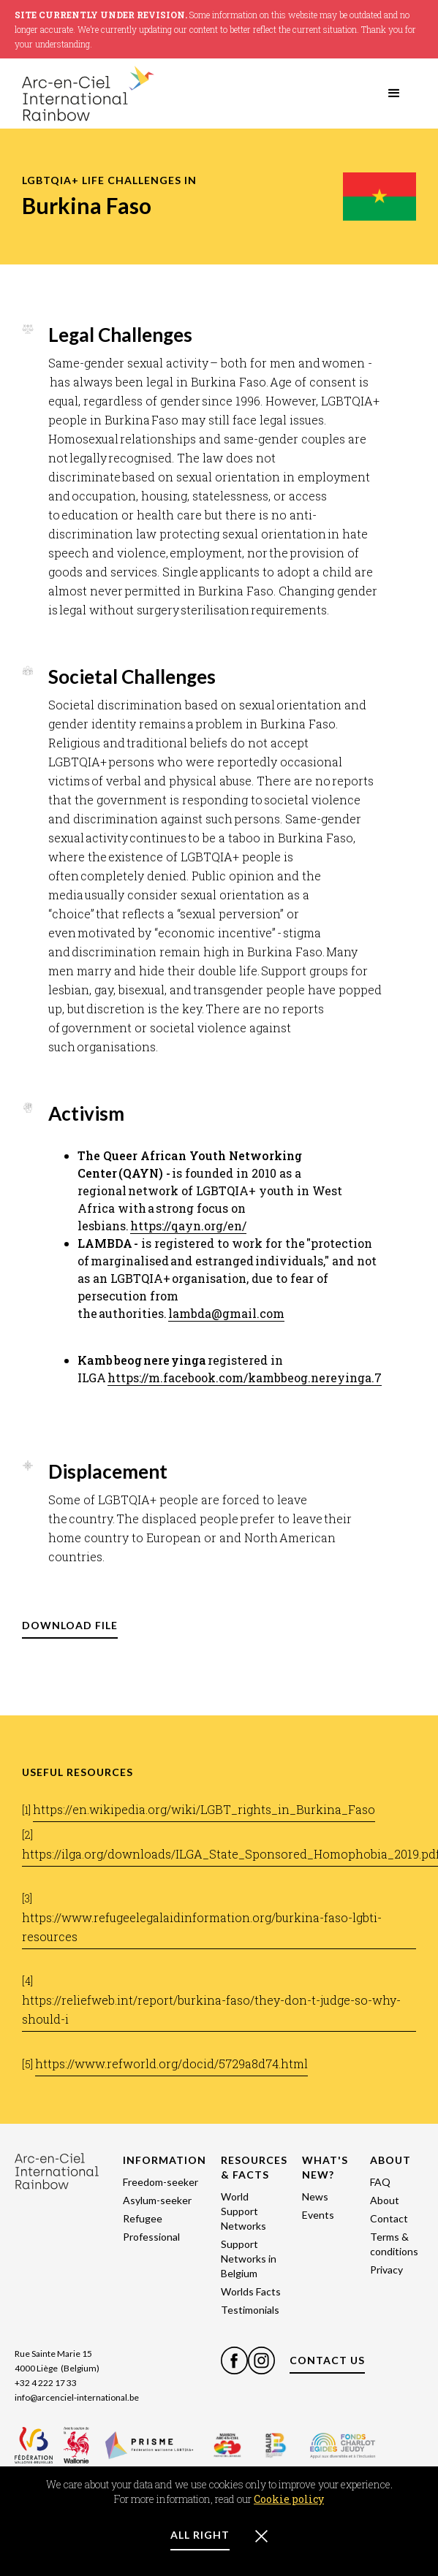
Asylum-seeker (157, 2200)
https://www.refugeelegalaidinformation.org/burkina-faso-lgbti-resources (202, 1927)
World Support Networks (243, 2211)
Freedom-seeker (160, 2182)
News (315, 2196)
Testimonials (250, 2309)
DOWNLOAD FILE (70, 1625)
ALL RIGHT (200, 2535)
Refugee (142, 2218)
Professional (151, 2236)
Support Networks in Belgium (248, 2258)
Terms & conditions (394, 2243)
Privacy (386, 2269)
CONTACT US (327, 2360)
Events (318, 2215)
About (384, 2200)
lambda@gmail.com (226, 1313)
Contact (389, 2218)
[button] (394, 93)
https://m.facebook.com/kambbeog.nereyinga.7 (244, 1377)
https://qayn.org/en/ (188, 1225)
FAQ (380, 2182)
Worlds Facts (251, 2291)
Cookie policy (289, 2499)
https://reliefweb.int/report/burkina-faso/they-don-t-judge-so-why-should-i (211, 2009)
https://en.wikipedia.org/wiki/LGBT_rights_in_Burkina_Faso (204, 1809)
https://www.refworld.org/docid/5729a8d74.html (171, 2063)
